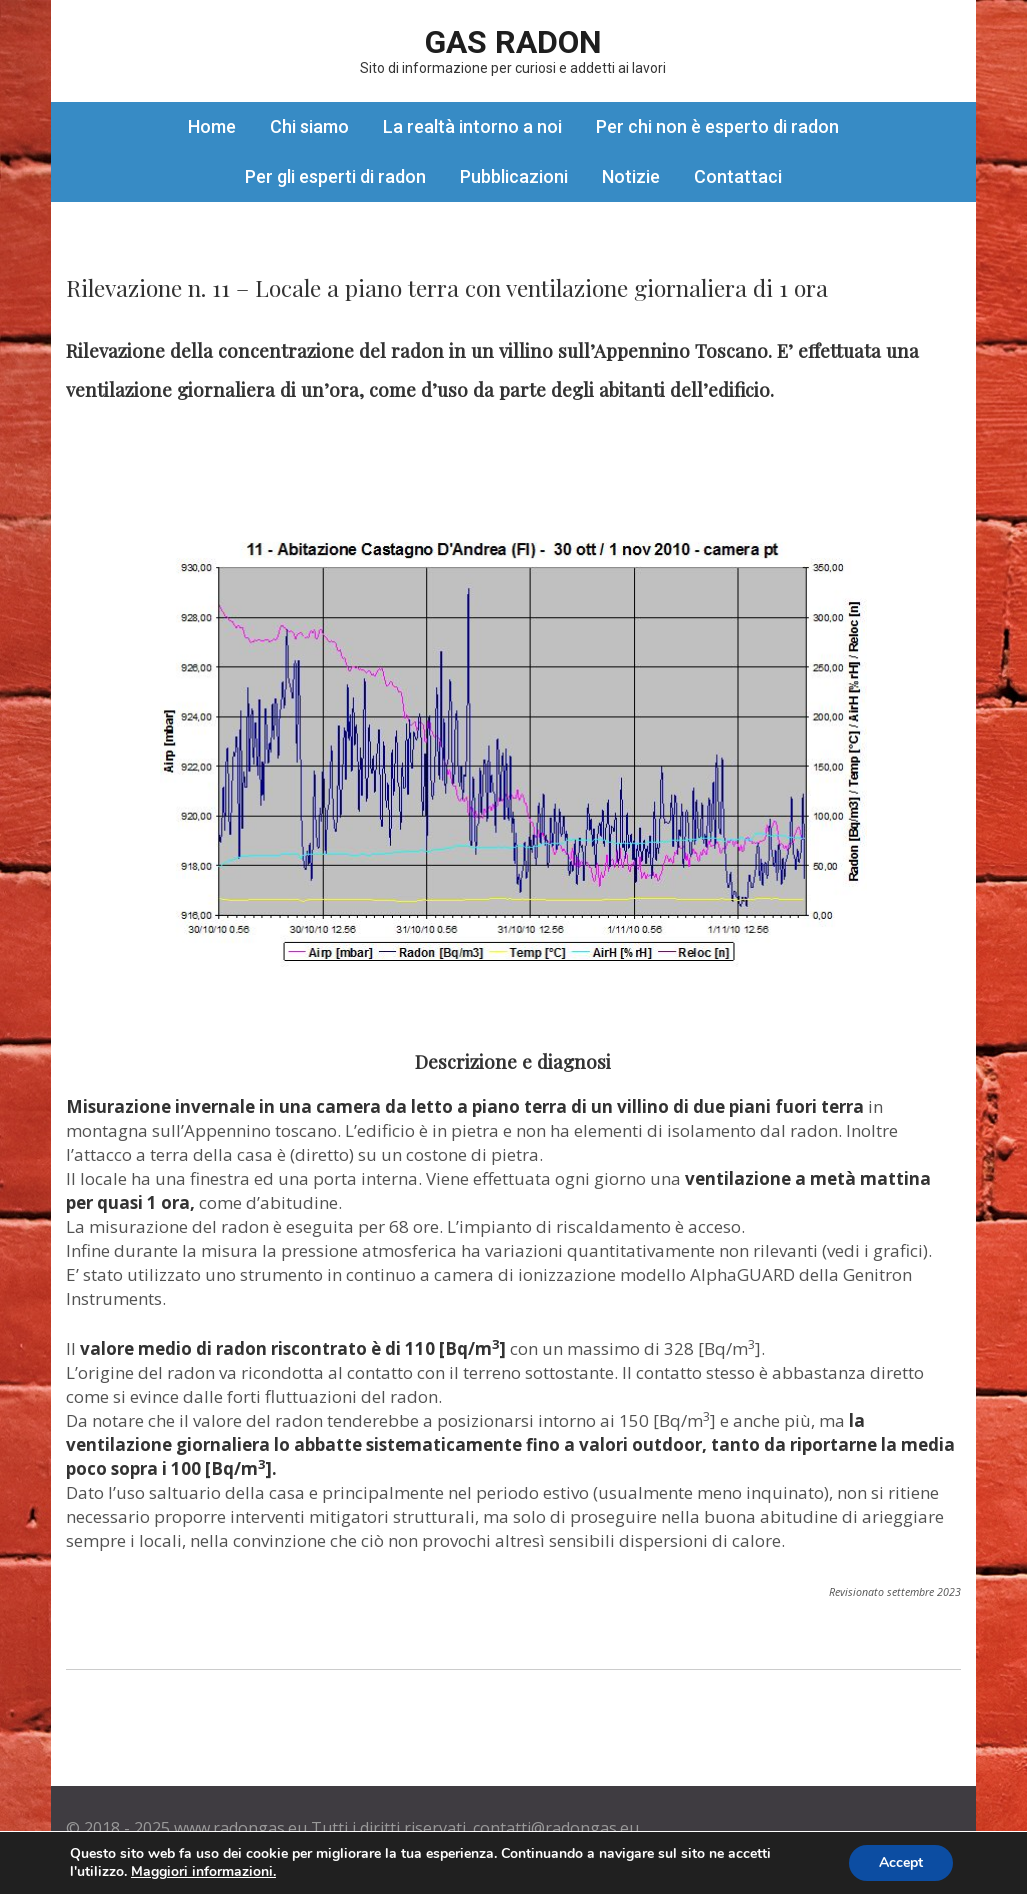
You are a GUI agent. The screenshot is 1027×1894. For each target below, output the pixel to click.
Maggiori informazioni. (203, 1871)
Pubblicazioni (514, 176)
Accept (901, 1862)
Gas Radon (513, 42)
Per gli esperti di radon (335, 176)
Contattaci (738, 176)
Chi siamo (309, 126)
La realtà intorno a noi (472, 126)
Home (212, 126)
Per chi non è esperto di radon (717, 126)
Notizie (631, 176)
